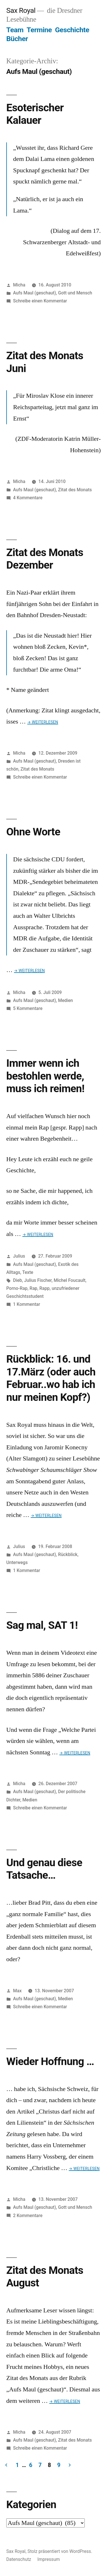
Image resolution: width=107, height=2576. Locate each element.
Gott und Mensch (75, 293)
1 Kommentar (26, 1304)
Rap (33, 1288)
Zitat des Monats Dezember (44, 558)
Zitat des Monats (75, 489)
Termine (39, 30)
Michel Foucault (69, 1280)
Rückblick (68, 1554)
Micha (19, 285)
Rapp (44, 1288)
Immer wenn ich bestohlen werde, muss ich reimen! (45, 1076)
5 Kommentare (28, 1008)
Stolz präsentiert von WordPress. (59, 2551)
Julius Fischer (38, 1280)
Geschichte (72, 30)
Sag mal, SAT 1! (42, 1625)
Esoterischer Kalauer (35, 114)
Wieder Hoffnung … (50, 2061)
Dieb (17, 1280)
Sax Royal (20, 10)
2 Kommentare (28, 2215)
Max (17, 1990)
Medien (65, 1000)
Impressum (48, 2559)
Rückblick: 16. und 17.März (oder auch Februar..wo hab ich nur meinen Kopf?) (50, 1378)
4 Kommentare (28, 497)
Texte (27, 1272)
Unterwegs (17, 1562)
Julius (19, 1256)
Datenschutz (18, 2559)
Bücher (17, 39)
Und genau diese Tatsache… (44, 1869)
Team (14, 30)
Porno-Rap (16, 1288)
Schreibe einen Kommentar (40, 301)
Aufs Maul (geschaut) (34, 293)
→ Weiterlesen (42, 722)
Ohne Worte (33, 832)
